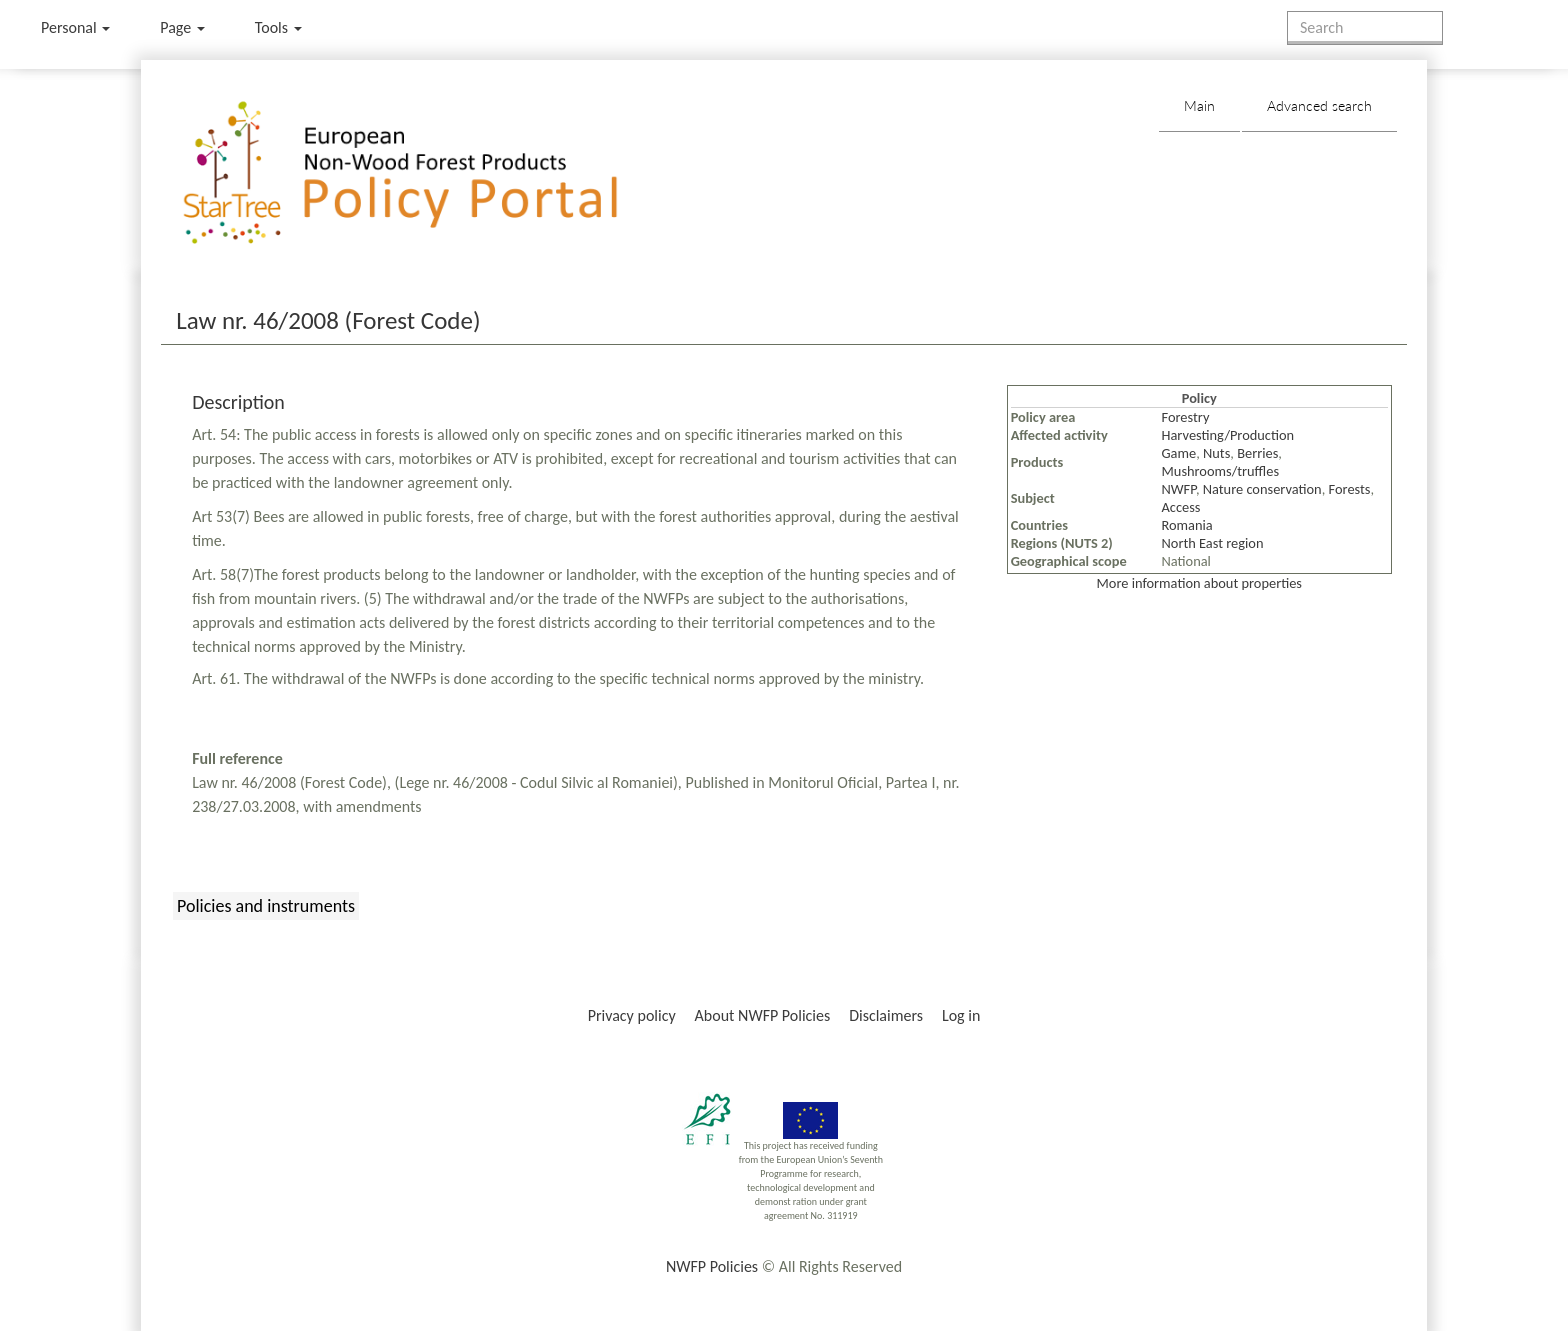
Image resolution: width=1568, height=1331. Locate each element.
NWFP (1179, 489)
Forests (1350, 489)
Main (1199, 105)
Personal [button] (75, 27)
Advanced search (1319, 105)
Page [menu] (182, 27)
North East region (1213, 543)
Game (1179, 453)
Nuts (1216, 453)
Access (1181, 507)
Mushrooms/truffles (1221, 471)
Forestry (1186, 417)
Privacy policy (632, 1015)
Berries (1257, 453)
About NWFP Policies (763, 1015)
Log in (961, 1015)
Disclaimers (886, 1015)
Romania (1187, 525)
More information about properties (1199, 583)
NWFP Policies (712, 1266)
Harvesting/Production (1228, 435)
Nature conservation (1262, 489)
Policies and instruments (266, 906)
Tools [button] (278, 27)
